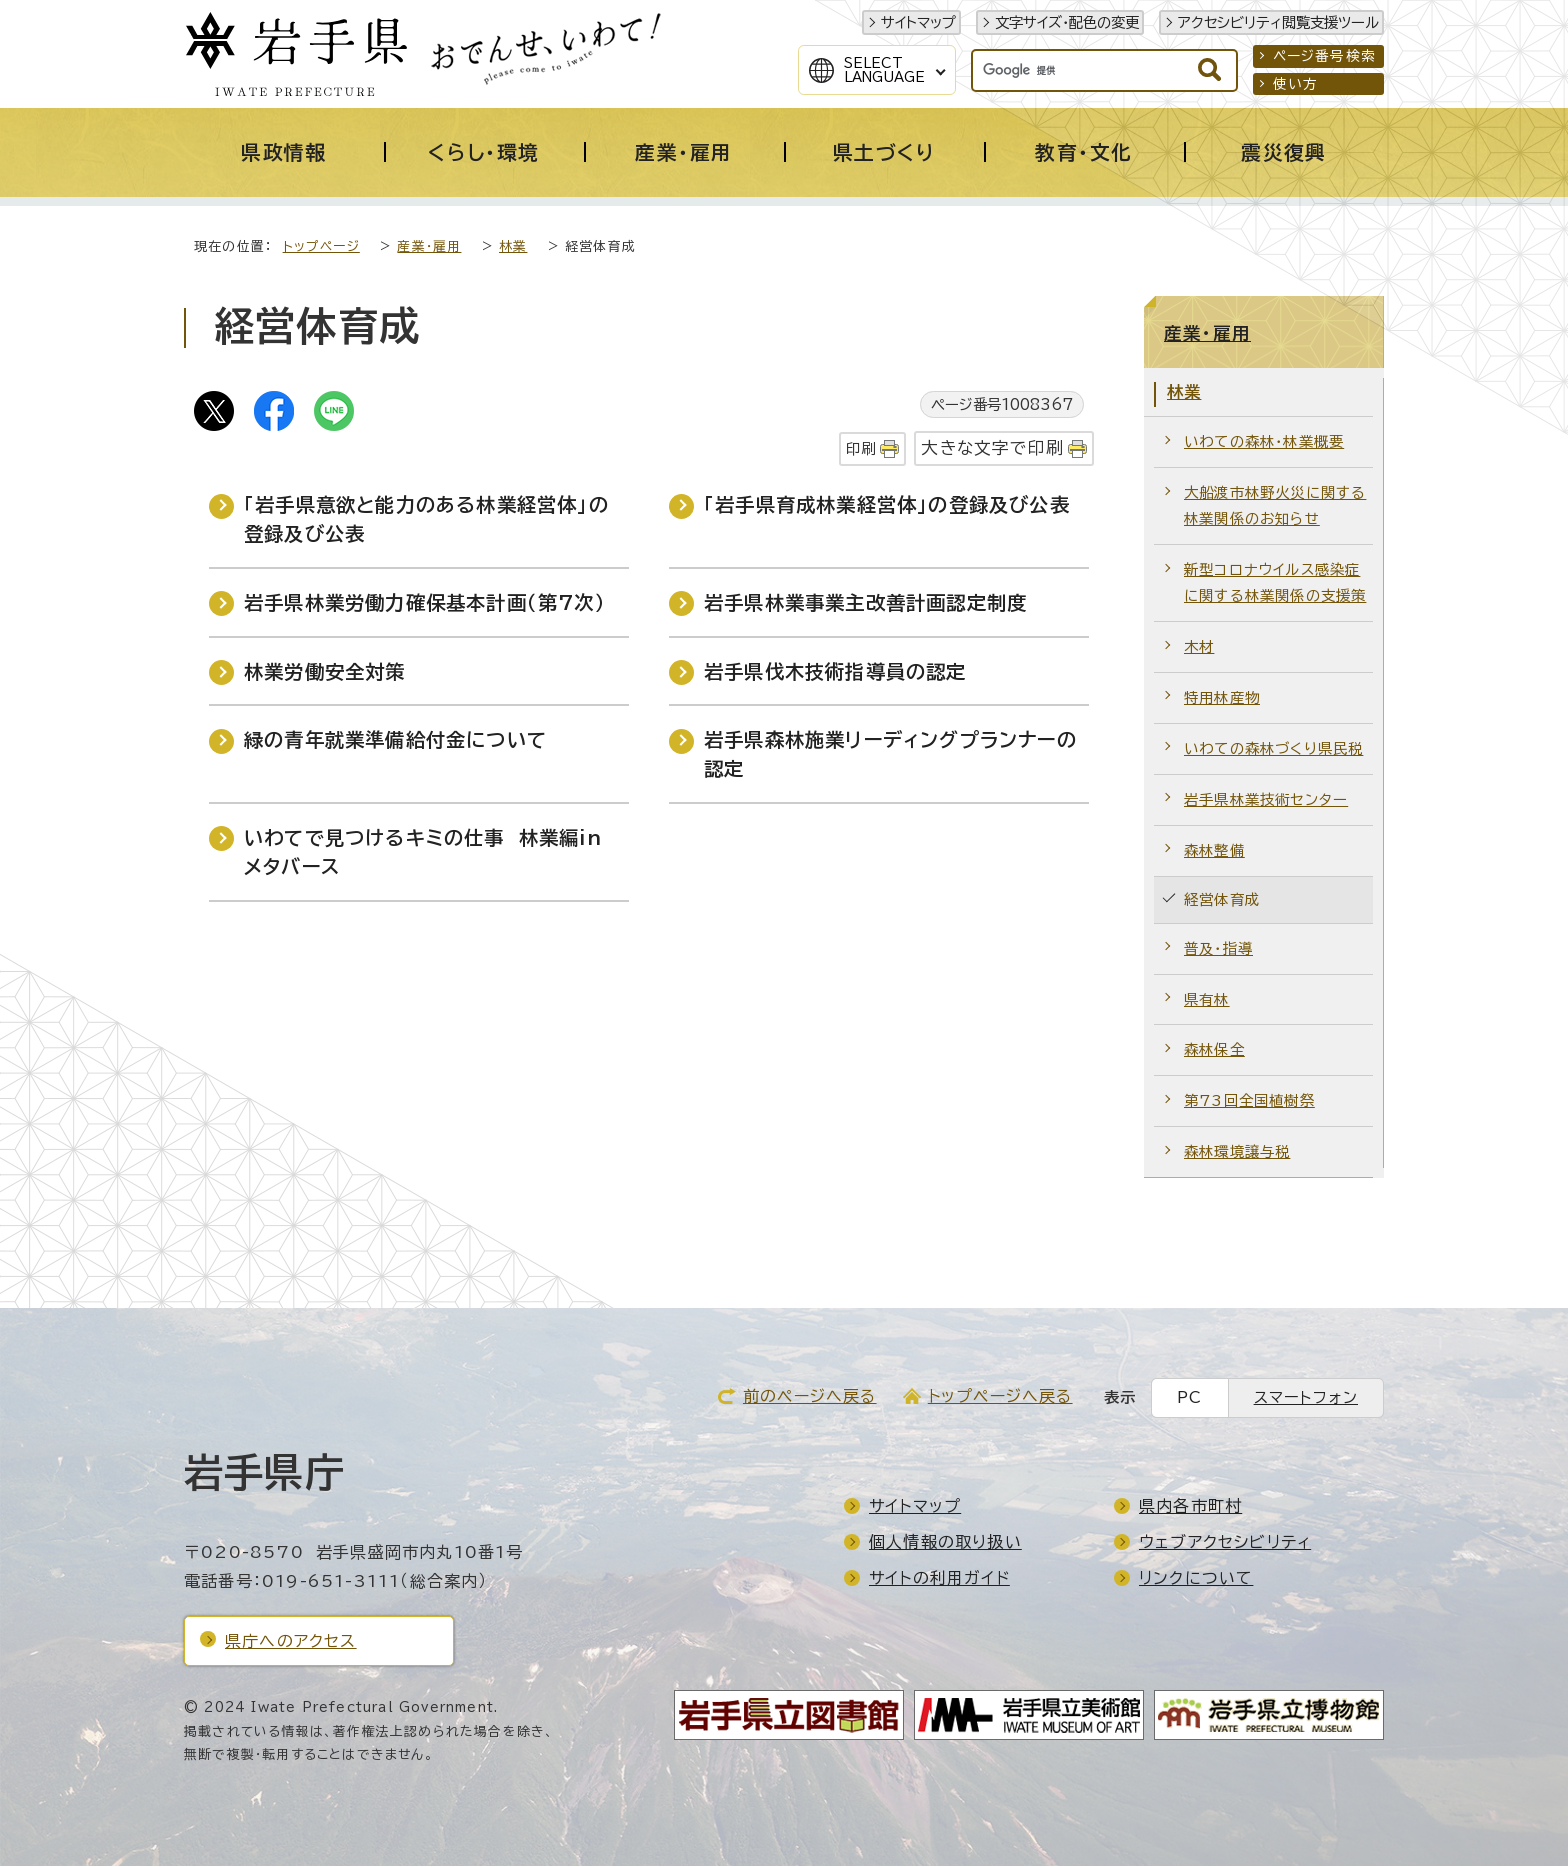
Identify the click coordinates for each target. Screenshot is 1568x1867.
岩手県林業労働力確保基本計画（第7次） (425, 603)
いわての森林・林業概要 (1264, 442)
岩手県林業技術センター (1266, 800)
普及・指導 (1218, 949)
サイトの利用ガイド (939, 1579)
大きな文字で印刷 (992, 448)
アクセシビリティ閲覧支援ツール (1278, 22)
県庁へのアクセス (291, 1642)
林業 (513, 247)
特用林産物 (1222, 698)
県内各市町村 (1190, 1507)
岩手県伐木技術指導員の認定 (835, 672)
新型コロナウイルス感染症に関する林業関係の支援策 (1275, 583)
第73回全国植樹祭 (1249, 1101)
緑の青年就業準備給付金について (395, 740)
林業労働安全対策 (325, 672)
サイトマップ (918, 22)
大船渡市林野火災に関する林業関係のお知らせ (1275, 506)
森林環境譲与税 (1237, 1152)
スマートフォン (1306, 1398)
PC (1189, 1398)
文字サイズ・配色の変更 (1067, 22)
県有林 (1207, 1000)
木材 (1199, 647)
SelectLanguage (884, 70)
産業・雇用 (429, 247)
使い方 (1296, 84)
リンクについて (1196, 1579)
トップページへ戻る (1000, 1397)
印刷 (861, 449)
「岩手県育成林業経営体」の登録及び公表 (887, 505)
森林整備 (1214, 851)
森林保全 (1214, 1050)
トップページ (321, 247)
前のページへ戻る (810, 1397)
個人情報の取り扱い (945, 1543)
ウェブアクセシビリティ (1225, 1543)
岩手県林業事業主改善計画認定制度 (865, 603)
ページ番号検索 (1324, 56)
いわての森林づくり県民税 (1273, 749)
